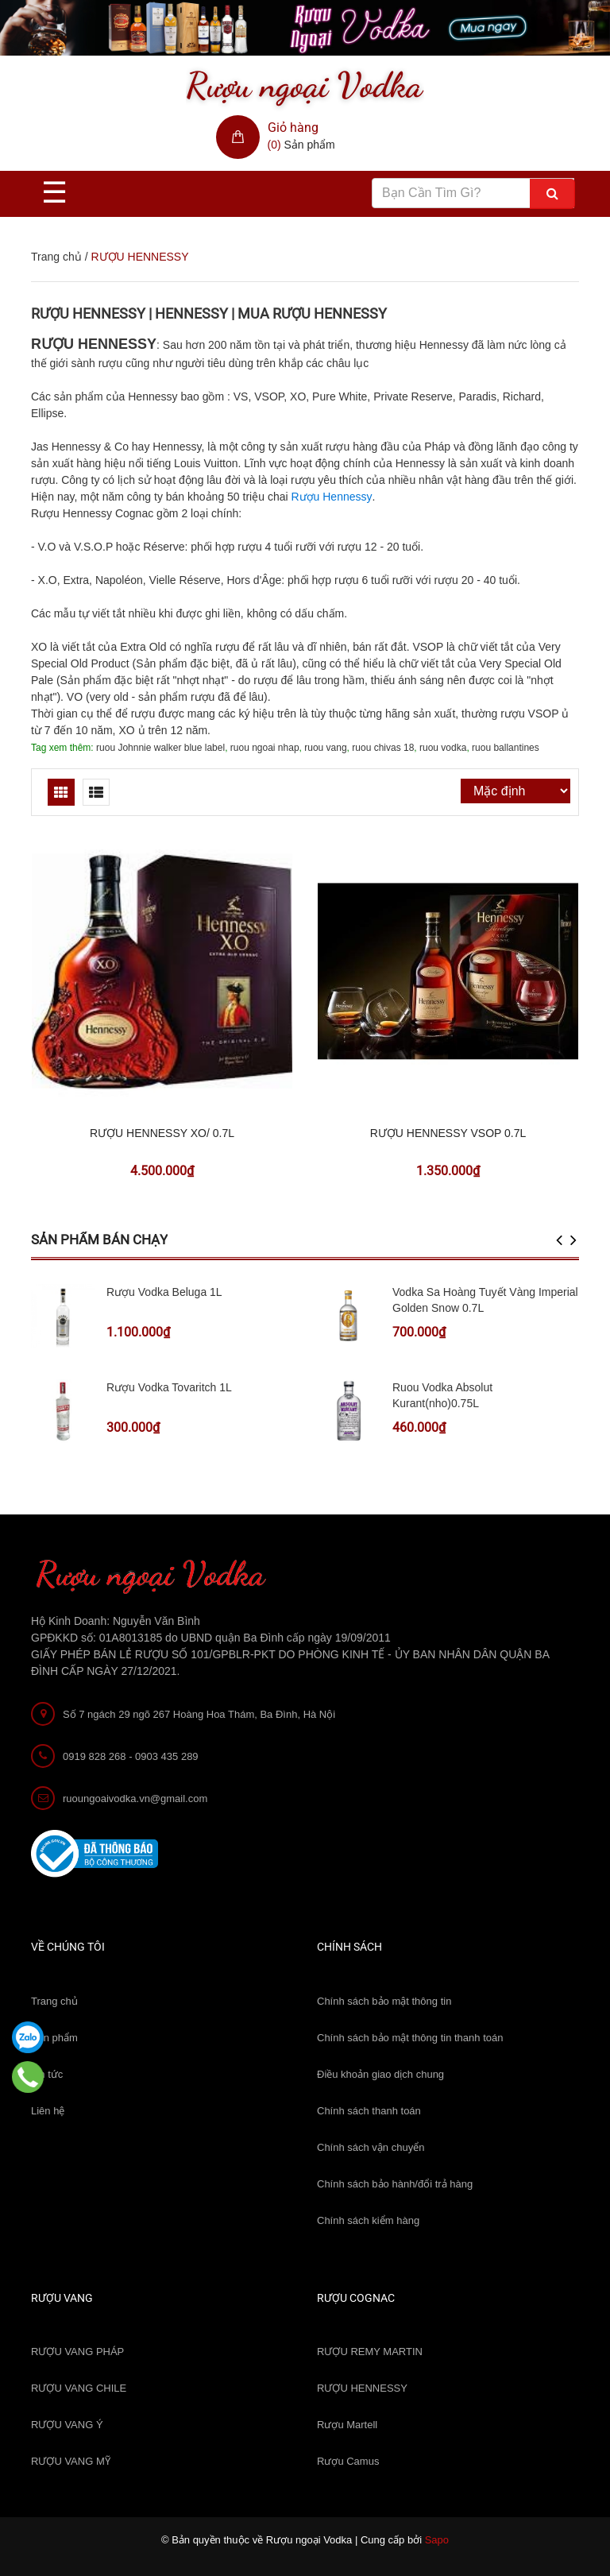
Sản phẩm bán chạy (99, 1239)
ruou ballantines (505, 747)
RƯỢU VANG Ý (67, 2425)
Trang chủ (56, 256)
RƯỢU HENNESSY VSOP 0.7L (448, 1133)
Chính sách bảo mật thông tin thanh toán (410, 2038)
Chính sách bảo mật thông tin (384, 2001)
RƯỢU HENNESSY (362, 2388)
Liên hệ (47, 2111)
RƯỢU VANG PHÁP (77, 2351)
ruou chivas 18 (383, 747)
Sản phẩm (54, 2038)
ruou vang (325, 747)
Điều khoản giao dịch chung (380, 2074)
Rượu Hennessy (331, 496)
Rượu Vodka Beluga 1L (164, 1292)
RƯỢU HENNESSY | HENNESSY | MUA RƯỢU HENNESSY (209, 313)
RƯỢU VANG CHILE (78, 2388)
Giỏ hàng (293, 127)
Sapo (437, 2540)
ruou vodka (442, 747)
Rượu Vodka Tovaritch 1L (169, 1387)
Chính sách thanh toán (369, 2111)
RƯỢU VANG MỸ (70, 2461)
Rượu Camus (348, 2461)
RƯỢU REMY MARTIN (370, 2351)
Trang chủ (54, 2001)
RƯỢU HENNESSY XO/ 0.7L (162, 1133)
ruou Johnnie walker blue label (160, 747)
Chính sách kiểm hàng (368, 2220)
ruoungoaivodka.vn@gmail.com (135, 1798)
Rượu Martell (347, 2425)
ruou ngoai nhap (264, 747)
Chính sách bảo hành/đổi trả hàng (395, 2184)
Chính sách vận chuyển (370, 2147)
